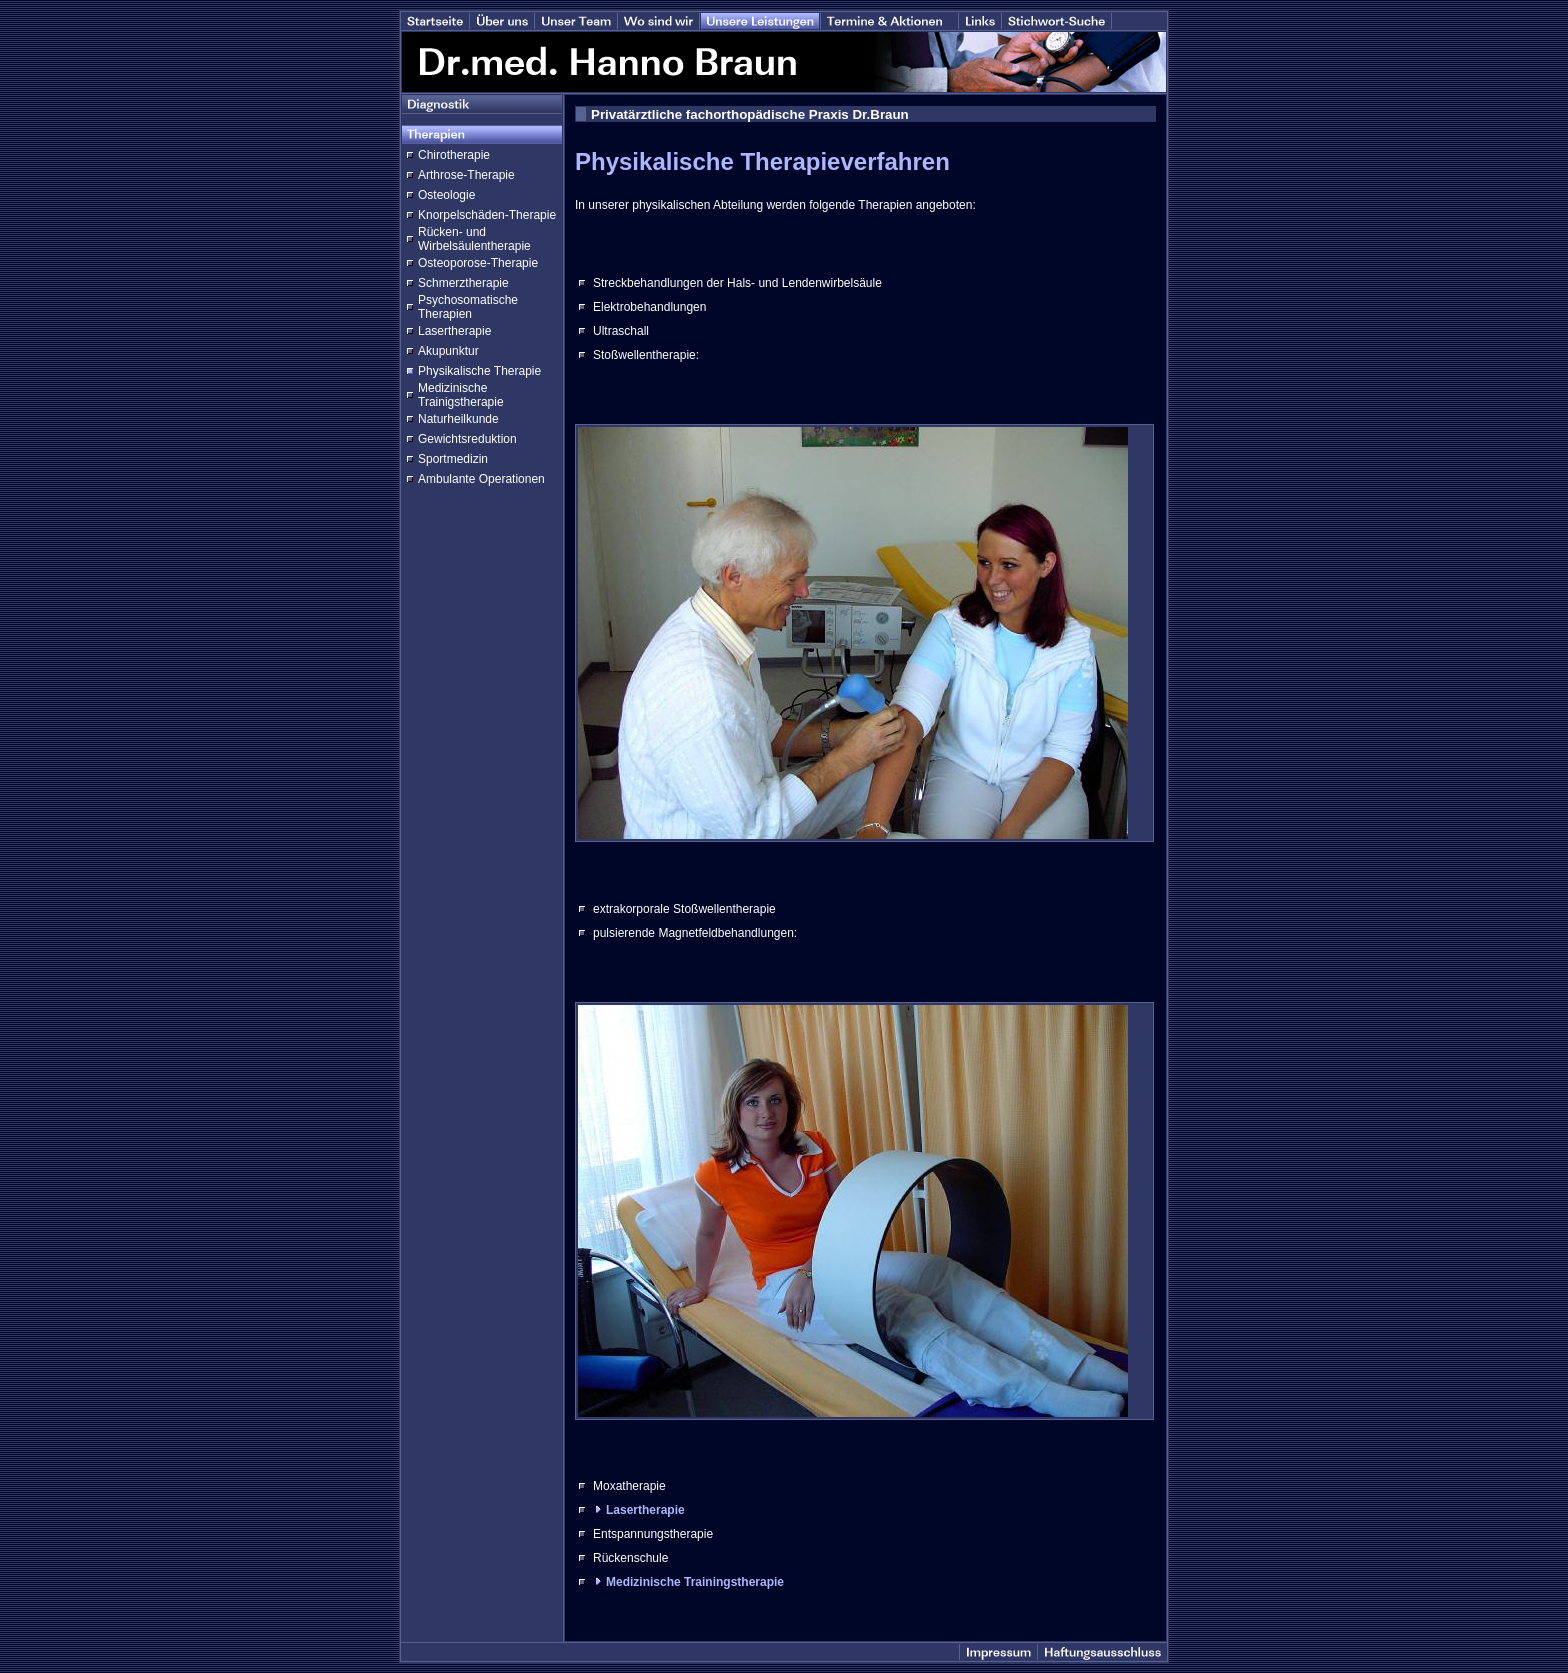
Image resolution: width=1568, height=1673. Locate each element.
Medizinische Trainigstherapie (461, 395)
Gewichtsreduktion (467, 439)
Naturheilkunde (458, 419)
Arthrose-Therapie (466, 175)
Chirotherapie (454, 155)
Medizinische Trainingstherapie (695, 1582)
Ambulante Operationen (481, 479)
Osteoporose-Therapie (478, 263)
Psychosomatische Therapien (468, 307)
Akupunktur (448, 351)
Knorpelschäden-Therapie (487, 215)
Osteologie (446, 195)
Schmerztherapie (463, 283)
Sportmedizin (453, 459)
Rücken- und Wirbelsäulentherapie (474, 239)
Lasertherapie (454, 331)
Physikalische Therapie (479, 371)
